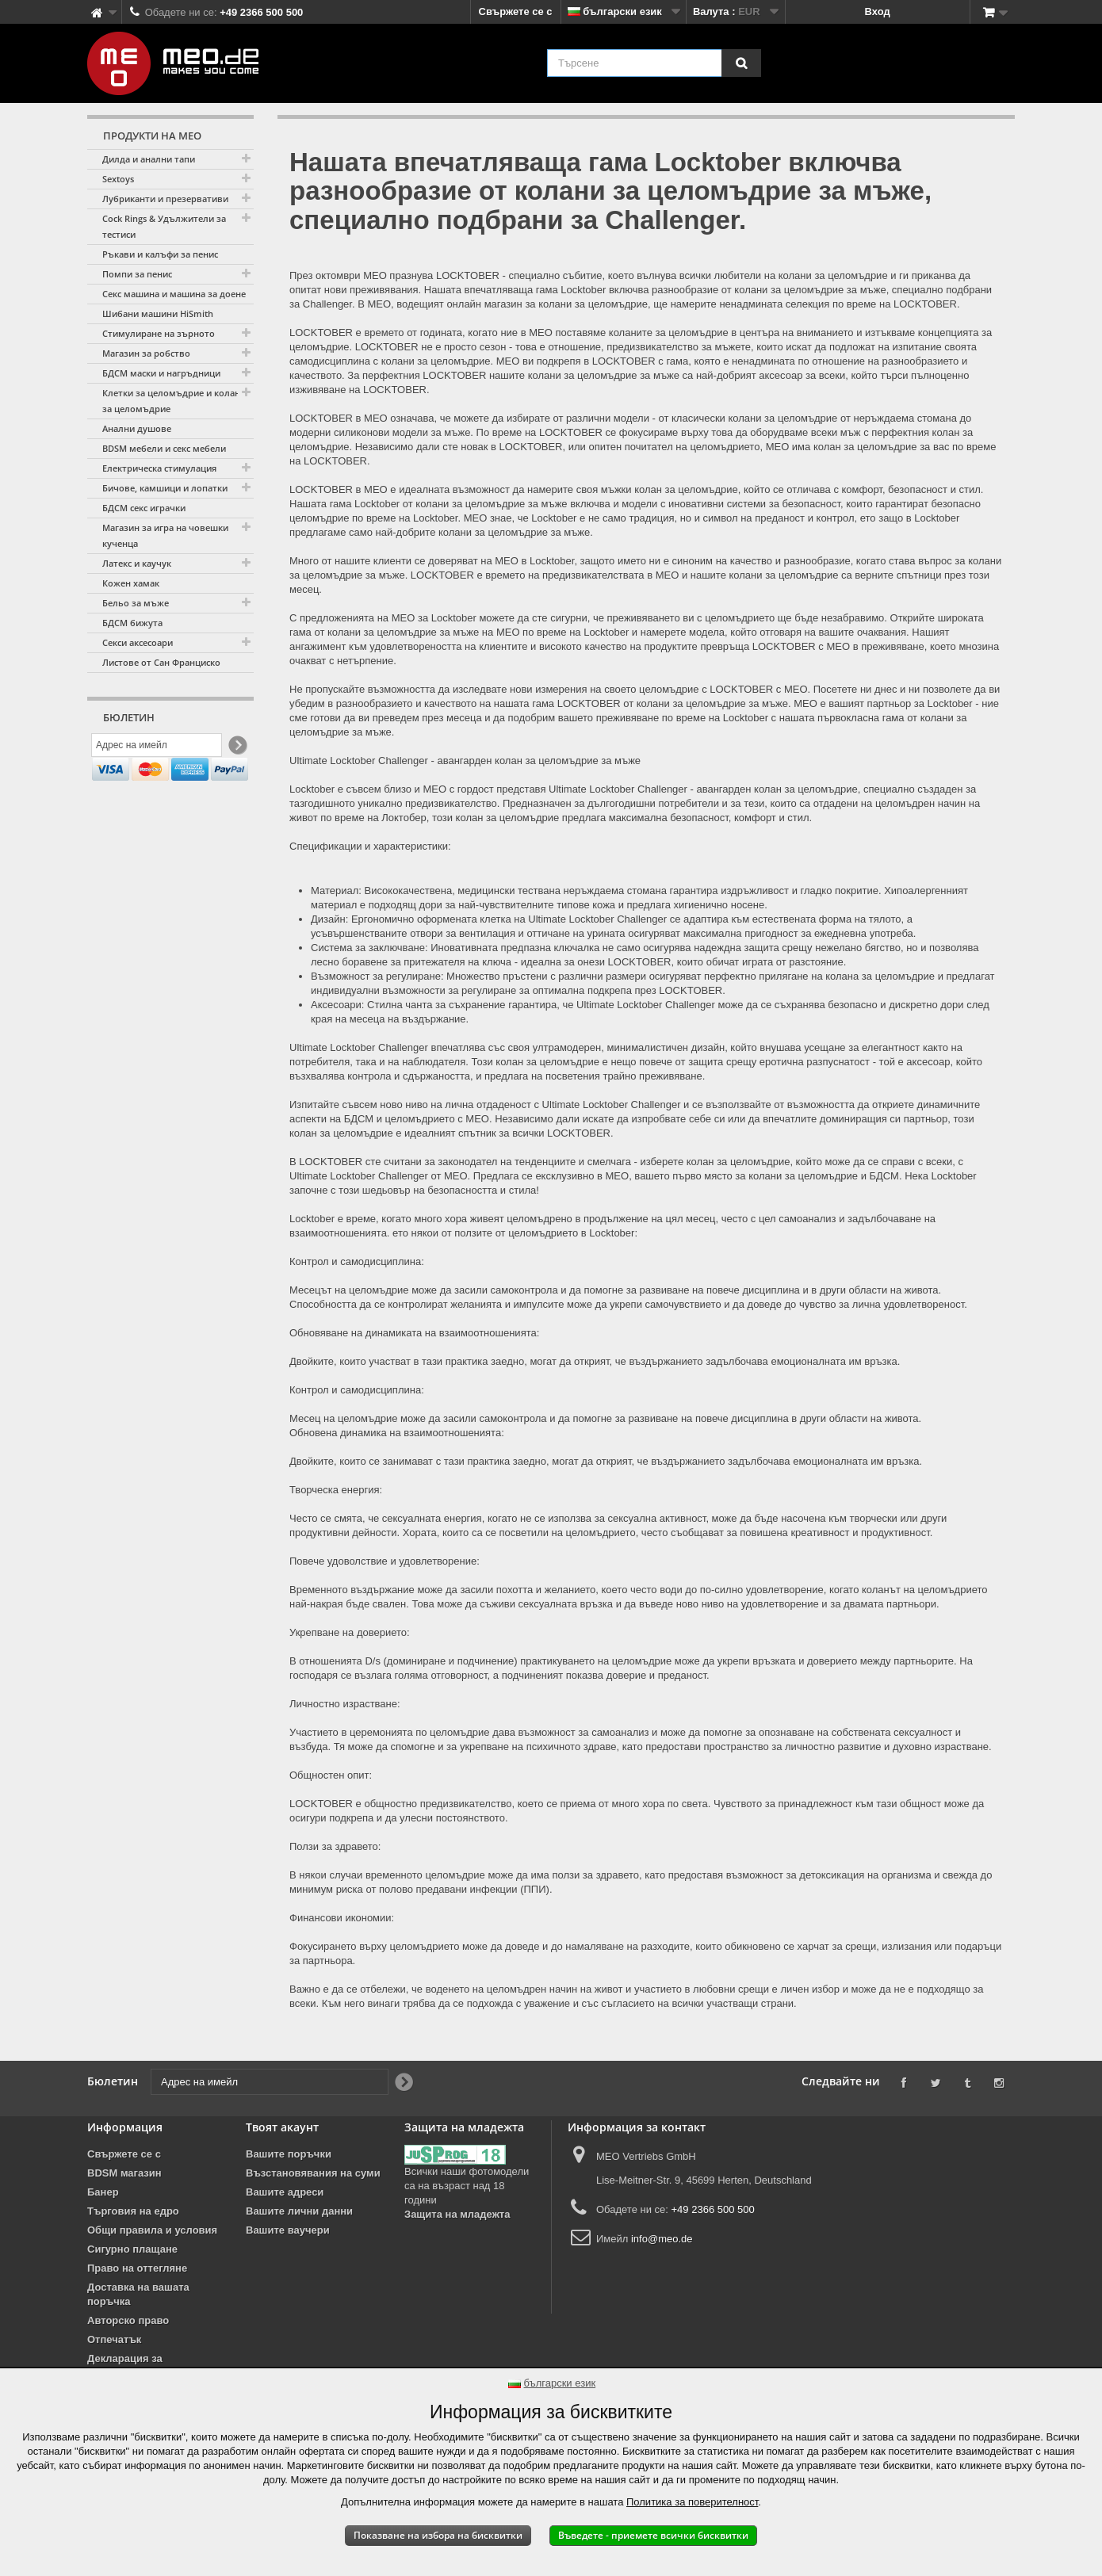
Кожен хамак (130, 583)
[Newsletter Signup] (236, 748)
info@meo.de (662, 2239)
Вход (877, 11)
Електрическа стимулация (159, 468)
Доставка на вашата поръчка (138, 2294)
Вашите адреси (284, 2192)
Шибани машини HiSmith (157, 313)
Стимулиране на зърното (158, 333)
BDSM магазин (124, 2173)
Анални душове (136, 428)
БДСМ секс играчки (144, 508)
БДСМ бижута (132, 623)
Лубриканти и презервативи (165, 198)
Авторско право (128, 2320)
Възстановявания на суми (313, 2173)
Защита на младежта (457, 2214)
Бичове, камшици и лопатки (165, 488)
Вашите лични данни (299, 2211)
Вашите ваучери (288, 2230)
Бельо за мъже (135, 603)
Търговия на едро (133, 2211)
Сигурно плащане (132, 2249)
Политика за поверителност (692, 2502)
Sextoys (118, 179)
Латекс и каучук (136, 563)
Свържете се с (516, 11)
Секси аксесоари (137, 642)
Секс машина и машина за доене (174, 294)
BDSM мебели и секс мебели (164, 448)
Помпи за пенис (137, 274)
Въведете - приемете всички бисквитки (653, 2535)
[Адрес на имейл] (156, 747)
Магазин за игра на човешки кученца (165, 535)
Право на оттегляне (137, 2268)
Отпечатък (114, 2339)
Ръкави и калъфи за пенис (160, 254)
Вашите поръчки (288, 2154)
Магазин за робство (146, 353)
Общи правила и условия (152, 2230)
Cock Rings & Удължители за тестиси (164, 226)
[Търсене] (741, 63)
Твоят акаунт (282, 2127)
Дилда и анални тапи (148, 159)
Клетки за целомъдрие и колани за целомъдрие (174, 401)
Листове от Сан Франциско (161, 662)
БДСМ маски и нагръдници (161, 373)
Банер (103, 2192)
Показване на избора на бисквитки (438, 2535)
